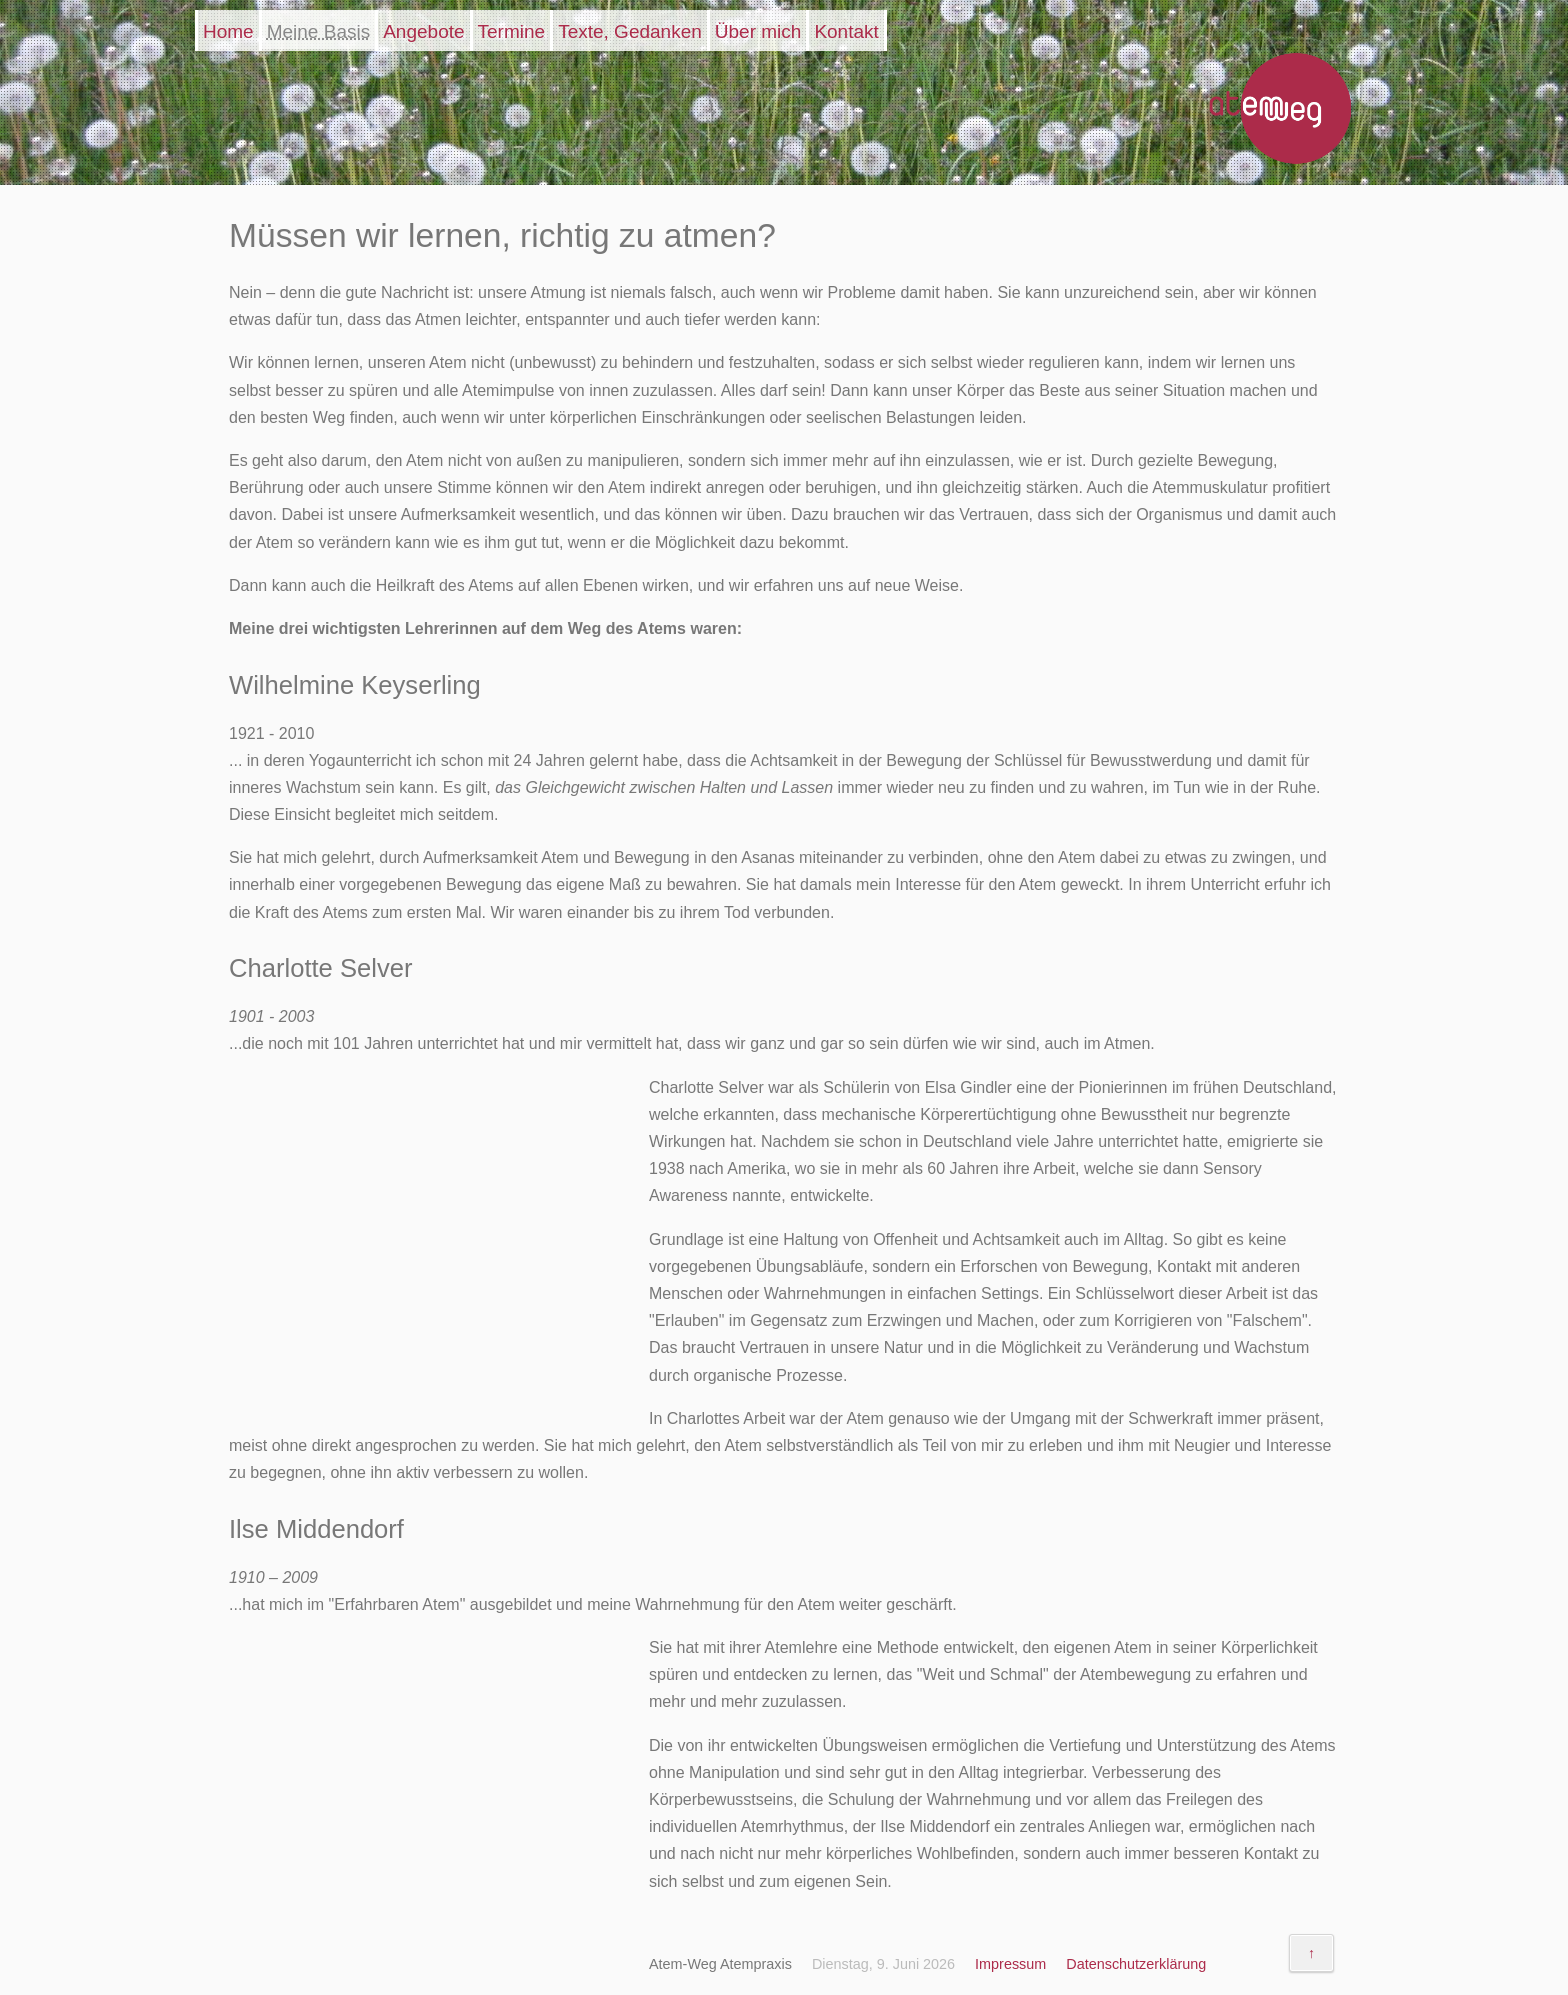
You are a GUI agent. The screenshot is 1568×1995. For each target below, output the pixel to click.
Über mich (758, 31)
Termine (512, 31)
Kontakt (846, 31)
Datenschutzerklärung (1136, 1964)
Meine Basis (319, 31)
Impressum (1010, 1964)
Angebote (423, 31)
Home (228, 31)
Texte (630, 31)
